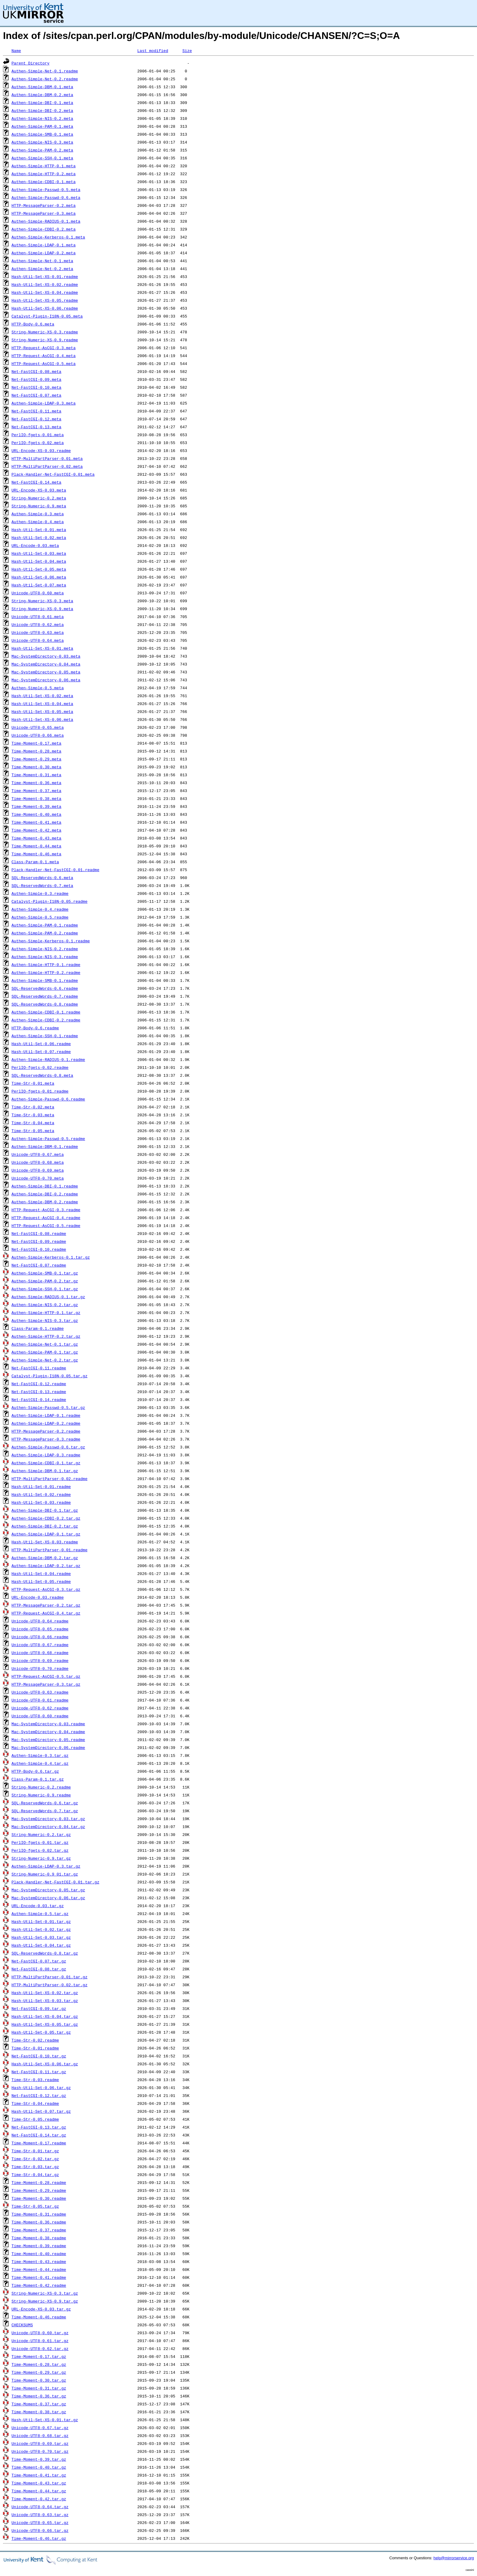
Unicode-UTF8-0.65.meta (38, 727)
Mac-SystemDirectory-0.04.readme (48, 1731)
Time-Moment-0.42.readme (39, 2285)
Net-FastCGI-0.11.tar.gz (39, 2071)
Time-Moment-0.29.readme (39, 2190)
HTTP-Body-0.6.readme (35, 1028)
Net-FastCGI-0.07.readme (39, 1265)
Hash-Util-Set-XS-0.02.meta (42, 695)
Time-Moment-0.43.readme (39, 2261)
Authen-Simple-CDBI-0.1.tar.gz (46, 1462)
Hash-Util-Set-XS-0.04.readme (45, 292)
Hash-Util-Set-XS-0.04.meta (42, 703)
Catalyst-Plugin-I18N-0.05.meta (47, 316)
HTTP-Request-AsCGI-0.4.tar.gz (46, 1613)
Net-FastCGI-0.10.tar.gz (39, 2056)
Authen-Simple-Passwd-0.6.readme (48, 1099)
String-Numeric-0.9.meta (39, 506)
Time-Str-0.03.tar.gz (35, 2166)
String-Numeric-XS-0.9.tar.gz (45, 2301)
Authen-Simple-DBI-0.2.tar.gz (45, 1526)
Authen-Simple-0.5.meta (38, 687)
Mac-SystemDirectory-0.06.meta (46, 680)
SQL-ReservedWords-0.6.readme (45, 988)
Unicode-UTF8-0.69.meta (38, 1170)
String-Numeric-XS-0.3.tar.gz (45, 2293)
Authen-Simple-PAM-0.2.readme (45, 933)
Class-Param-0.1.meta (35, 861)
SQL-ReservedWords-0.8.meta (42, 1075)
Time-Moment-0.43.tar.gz (39, 2483)
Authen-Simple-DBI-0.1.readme (45, 1186)
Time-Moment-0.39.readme (39, 2245)
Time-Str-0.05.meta (33, 1130)
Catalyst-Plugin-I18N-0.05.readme (50, 901)
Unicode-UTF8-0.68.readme (40, 1652)
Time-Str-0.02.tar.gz (35, 2158)
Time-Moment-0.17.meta (36, 743)
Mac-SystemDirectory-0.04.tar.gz (48, 1826)
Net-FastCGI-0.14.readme (39, 1399)
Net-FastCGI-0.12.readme (39, 1383)
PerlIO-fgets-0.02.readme (40, 1067)
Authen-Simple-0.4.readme (40, 909)
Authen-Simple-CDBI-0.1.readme (46, 1012)
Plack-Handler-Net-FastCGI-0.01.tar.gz (55, 1882)
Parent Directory (31, 63)
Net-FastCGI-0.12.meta (36, 419)
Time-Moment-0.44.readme (39, 2269)
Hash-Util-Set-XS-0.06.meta (42, 719)
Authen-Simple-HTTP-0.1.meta (44, 166)
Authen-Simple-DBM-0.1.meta (42, 86)
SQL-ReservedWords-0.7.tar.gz (45, 1810)
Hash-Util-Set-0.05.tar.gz (41, 2032)
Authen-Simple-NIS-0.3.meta (42, 142)
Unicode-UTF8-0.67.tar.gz (40, 2427)
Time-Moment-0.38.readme (39, 2238)
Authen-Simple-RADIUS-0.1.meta (46, 221)
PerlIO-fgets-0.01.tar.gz (40, 1842)
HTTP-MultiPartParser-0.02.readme (50, 1478)
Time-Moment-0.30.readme (39, 2198)
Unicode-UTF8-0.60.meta (38, 593)
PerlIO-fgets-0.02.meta (38, 442)
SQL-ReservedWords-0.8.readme (45, 1004)
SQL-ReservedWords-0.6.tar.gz (45, 1803)
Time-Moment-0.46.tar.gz (39, 2538)
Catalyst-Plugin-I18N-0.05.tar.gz (50, 1375)
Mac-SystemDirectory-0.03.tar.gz (48, 1818)
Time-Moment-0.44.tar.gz (39, 2491)
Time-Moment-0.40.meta (36, 814)
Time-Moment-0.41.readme (39, 2277)
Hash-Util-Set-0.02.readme (41, 1494)
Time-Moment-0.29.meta (36, 759)
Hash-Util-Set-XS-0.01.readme (45, 276)
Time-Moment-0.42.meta (36, 830)
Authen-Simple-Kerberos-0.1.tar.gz (51, 1257)
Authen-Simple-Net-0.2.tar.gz (45, 1360)
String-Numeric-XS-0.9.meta (42, 608)
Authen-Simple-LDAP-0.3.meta (44, 403)
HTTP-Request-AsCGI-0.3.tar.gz (46, 1589)
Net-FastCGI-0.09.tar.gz (39, 2008)
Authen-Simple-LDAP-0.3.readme (46, 1455)
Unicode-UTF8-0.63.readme (40, 1692)
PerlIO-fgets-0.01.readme (40, 1091)
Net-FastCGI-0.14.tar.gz (39, 2135)
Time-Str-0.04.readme (35, 2103)
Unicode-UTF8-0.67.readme (40, 1644)
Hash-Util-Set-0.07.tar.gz (41, 2111)
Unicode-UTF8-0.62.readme (40, 1708)
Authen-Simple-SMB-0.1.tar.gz (45, 1273)
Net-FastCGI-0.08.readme (39, 1233)
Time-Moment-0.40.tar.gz (39, 2467)
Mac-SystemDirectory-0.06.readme (48, 1747)
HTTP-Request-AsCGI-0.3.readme (46, 1209)
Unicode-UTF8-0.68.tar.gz (40, 2435)
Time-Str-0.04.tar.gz (35, 2174)
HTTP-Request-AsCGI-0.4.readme (46, 1217)
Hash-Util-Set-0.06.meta (39, 577)
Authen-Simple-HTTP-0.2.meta (44, 173)
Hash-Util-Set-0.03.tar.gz (41, 1937)
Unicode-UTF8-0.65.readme (40, 1629)
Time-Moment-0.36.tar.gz (39, 2396)
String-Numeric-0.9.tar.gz (41, 1858)
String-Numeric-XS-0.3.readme (45, 332)
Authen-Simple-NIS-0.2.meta (42, 118)
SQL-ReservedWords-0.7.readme (45, 996)
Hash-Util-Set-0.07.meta (39, 585)
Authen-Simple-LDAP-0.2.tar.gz (46, 1565)
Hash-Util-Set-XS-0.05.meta (42, 711)
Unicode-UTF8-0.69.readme (40, 1660)
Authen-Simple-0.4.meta (38, 521)
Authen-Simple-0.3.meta (38, 513)
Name (16, 50)
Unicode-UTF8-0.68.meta (38, 1162)
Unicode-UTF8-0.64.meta (38, 640)
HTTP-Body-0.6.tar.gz (35, 1771)
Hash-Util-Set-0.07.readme (41, 1051)
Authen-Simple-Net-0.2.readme (45, 79)
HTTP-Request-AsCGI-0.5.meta (44, 363)
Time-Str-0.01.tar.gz (35, 2151)
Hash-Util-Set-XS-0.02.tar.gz (45, 1992)
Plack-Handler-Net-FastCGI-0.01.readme (55, 869)
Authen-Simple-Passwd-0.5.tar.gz (48, 1407)
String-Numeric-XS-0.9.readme (45, 339)
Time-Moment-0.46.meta (36, 854)
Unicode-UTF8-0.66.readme (40, 1636)
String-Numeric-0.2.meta (39, 498)
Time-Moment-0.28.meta (36, 751)
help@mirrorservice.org (453, 2558)
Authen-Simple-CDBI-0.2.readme (46, 1020)
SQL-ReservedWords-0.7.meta (42, 885)
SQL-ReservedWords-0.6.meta (42, 877)
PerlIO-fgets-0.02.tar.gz (40, 1850)
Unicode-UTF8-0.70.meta (38, 1178)
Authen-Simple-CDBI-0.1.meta (44, 181)
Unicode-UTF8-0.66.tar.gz (40, 2530)
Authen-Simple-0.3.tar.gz (40, 1755)
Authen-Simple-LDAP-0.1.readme (46, 1415)
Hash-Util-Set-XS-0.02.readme (45, 284)
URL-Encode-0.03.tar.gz (38, 1905)
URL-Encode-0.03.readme (38, 1597)
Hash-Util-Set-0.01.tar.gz (41, 1921)
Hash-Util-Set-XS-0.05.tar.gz (45, 2024)
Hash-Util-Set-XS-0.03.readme (45, 1542)
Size (187, 50)
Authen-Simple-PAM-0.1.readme (45, 925)
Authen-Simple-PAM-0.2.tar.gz (45, 1281)
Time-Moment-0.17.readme (39, 2143)
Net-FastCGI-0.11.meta (36, 411)
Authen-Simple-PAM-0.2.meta (42, 150)
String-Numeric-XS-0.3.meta (42, 600)
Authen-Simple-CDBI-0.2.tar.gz (46, 1518)
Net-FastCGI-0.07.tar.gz (39, 1961)
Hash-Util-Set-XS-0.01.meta (42, 648)
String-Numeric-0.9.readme (41, 1795)
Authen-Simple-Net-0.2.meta (42, 268)
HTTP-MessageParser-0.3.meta (44, 213)
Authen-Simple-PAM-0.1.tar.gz (45, 1352)
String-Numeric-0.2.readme (41, 1787)
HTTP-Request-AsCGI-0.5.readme (46, 1225)
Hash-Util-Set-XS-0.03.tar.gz (45, 2000)
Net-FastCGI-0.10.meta (36, 387)
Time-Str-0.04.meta (33, 1122)
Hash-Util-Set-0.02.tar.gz (41, 1929)
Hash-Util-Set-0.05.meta (39, 569)
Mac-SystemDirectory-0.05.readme (48, 1739)
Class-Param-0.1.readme (38, 1328)
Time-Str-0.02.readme (35, 2040)
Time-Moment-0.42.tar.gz (39, 2498)
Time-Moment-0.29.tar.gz (39, 2372)
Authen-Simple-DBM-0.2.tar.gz (45, 1557)
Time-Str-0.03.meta (33, 1115)
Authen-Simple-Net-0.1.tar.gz (45, 1344)
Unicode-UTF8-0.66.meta (38, 735)
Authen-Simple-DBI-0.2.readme (45, 1194)
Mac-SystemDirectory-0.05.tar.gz (48, 1890)
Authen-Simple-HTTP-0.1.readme (46, 964)
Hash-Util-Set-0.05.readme (41, 1581)
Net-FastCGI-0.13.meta (36, 426)
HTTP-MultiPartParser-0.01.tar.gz (50, 1977)
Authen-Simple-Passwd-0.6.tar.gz (48, 1447)
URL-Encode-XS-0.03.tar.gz (41, 2309)
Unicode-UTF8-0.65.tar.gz (40, 2522)
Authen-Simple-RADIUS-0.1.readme (48, 1059)
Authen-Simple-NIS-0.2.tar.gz (45, 1304)
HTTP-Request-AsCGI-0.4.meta (44, 355)
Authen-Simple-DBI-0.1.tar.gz (45, 1510)
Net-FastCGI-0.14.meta (36, 482)
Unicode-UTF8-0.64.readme (40, 1621)
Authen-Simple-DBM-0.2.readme (45, 1202)
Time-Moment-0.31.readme (39, 2214)
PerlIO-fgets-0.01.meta (38, 434)
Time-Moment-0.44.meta (36, 846)
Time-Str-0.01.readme (35, 2048)
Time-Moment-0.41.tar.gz (39, 2475)
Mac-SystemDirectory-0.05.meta (46, 672)
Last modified (152, 50)
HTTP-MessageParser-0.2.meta (44, 205)
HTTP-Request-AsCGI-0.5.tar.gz (46, 1676)
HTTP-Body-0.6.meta (33, 324)
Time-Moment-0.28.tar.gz (39, 2364)
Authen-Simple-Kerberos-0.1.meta (48, 237)
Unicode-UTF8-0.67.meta (38, 1154)
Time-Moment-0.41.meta (36, 822)
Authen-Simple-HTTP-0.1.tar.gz (46, 1312)
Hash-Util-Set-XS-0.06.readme (45, 308)
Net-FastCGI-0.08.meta (36, 371)
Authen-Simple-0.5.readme (40, 917)
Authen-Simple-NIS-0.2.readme (45, 948)
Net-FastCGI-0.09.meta (36, 379)
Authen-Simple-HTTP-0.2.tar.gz (46, 1336)
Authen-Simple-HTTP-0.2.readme (46, 972)
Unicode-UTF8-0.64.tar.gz (40, 2506)
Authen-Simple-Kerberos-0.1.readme (51, 941)
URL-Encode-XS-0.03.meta (39, 490)
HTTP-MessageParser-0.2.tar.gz (46, 1605)
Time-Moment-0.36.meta (36, 782)
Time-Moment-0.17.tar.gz (39, 2356)
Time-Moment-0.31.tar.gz (39, 2388)
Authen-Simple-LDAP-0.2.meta (44, 253)
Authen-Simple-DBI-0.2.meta (42, 110)
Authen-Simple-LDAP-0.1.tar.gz (46, 1534)
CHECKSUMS (22, 2324)
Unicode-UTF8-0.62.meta (38, 624)
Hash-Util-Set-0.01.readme (41, 1486)
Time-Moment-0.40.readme (39, 2253)
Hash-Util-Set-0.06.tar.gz (41, 2087)
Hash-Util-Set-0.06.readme (41, 1043)
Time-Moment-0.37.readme (39, 2230)
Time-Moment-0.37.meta (36, 790)
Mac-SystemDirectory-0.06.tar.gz (48, 1897)
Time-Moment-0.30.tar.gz (39, 2380)
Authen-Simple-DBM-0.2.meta (42, 94)
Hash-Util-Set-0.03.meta (39, 553)
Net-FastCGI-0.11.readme (39, 1368)
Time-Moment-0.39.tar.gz (39, 2459)
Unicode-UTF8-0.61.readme (40, 1700)
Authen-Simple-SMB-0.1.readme (45, 980)
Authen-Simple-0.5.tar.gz (40, 1913)
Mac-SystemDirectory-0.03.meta (46, 656)
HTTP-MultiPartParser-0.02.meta (47, 466)
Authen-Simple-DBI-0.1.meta (42, 102)
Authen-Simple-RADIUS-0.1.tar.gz (48, 1296)
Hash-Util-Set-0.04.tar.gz (41, 1945)
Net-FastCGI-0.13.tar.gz (39, 2127)
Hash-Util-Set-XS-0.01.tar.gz (45, 2419)
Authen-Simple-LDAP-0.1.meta (44, 245)
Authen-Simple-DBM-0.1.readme (45, 1146)
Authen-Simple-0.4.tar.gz (40, 1763)
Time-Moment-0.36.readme (39, 2222)
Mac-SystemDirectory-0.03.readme (48, 1723)
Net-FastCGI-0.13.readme (39, 1391)
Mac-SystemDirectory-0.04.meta (46, 664)
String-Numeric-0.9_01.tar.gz (45, 1874)
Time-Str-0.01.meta (33, 1083)
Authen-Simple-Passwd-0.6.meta (46, 197)
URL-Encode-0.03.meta (35, 545)
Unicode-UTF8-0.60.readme (40, 1716)
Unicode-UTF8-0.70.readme (40, 1668)
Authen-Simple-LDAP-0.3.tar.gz (46, 1866)
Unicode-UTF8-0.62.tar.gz (40, 2348)
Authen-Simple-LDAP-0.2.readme (46, 1423)
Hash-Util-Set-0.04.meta (39, 561)
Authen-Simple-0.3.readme (40, 893)
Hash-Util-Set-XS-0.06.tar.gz (45, 2064)
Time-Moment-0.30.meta (36, 767)
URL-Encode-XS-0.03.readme (41, 450)
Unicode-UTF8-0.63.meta (38, 632)
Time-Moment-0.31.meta (36, 774)
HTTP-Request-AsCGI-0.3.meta (44, 347)
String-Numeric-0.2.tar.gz (41, 1834)
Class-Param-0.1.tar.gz (38, 1779)
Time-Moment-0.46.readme (39, 2317)
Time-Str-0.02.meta (33, 1107)
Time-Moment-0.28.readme (39, 2182)
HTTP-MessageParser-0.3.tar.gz (46, 1684)
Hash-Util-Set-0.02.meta (39, 537)
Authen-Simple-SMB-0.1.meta (42, 134)
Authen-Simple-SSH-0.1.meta (42, 158)
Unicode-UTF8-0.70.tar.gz (40, 2451)
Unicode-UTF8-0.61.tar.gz (40, 2340)
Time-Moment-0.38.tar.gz (39, 2411)
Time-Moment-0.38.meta (36, 798)
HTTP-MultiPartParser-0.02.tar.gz (50, 1984)
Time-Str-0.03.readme (35, 2079)
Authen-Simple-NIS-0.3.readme (45, 956)
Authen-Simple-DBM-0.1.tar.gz (45, 1470)
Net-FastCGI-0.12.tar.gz (39, 2095)
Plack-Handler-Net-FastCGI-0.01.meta (53, 474)
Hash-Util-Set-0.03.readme (41, 1502)
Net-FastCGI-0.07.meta (36, 395)
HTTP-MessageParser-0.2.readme (46, 1431)
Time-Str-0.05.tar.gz (35, 2206)
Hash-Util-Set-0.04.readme (41, 1573)
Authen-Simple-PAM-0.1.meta (42, 126)
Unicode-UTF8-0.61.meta (38, 616)
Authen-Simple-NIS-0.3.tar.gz (45, 1320)
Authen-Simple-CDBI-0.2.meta (44, 229)
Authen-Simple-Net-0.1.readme (45, 71)
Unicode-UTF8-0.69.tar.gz (40, 2443)
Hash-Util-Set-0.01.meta (39, 529)
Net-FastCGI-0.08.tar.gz (39, 1969)
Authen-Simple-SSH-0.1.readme (45, 1035)
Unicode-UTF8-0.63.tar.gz (40, 2514)
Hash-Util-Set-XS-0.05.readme (45, 300)
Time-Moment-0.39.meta (36, 806)
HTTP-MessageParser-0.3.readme (46, 1439)
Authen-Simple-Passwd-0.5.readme (48, 1138)
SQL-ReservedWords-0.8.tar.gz (45, 1953)
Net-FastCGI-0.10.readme (39, 1249)
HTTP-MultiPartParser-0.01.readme (50, 1549)
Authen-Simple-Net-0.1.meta (42, 260)
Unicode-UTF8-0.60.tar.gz (40, 2332)
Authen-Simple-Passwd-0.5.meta (46, 189)
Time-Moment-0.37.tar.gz (39, 2404)
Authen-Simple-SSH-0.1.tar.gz (45, 1288)
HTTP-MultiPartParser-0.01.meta (47, 458)
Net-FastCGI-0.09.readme (39, 1241)
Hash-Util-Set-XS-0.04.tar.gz (45, 2016)
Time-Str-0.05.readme (35, 2119)
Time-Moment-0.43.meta (36, 838)
